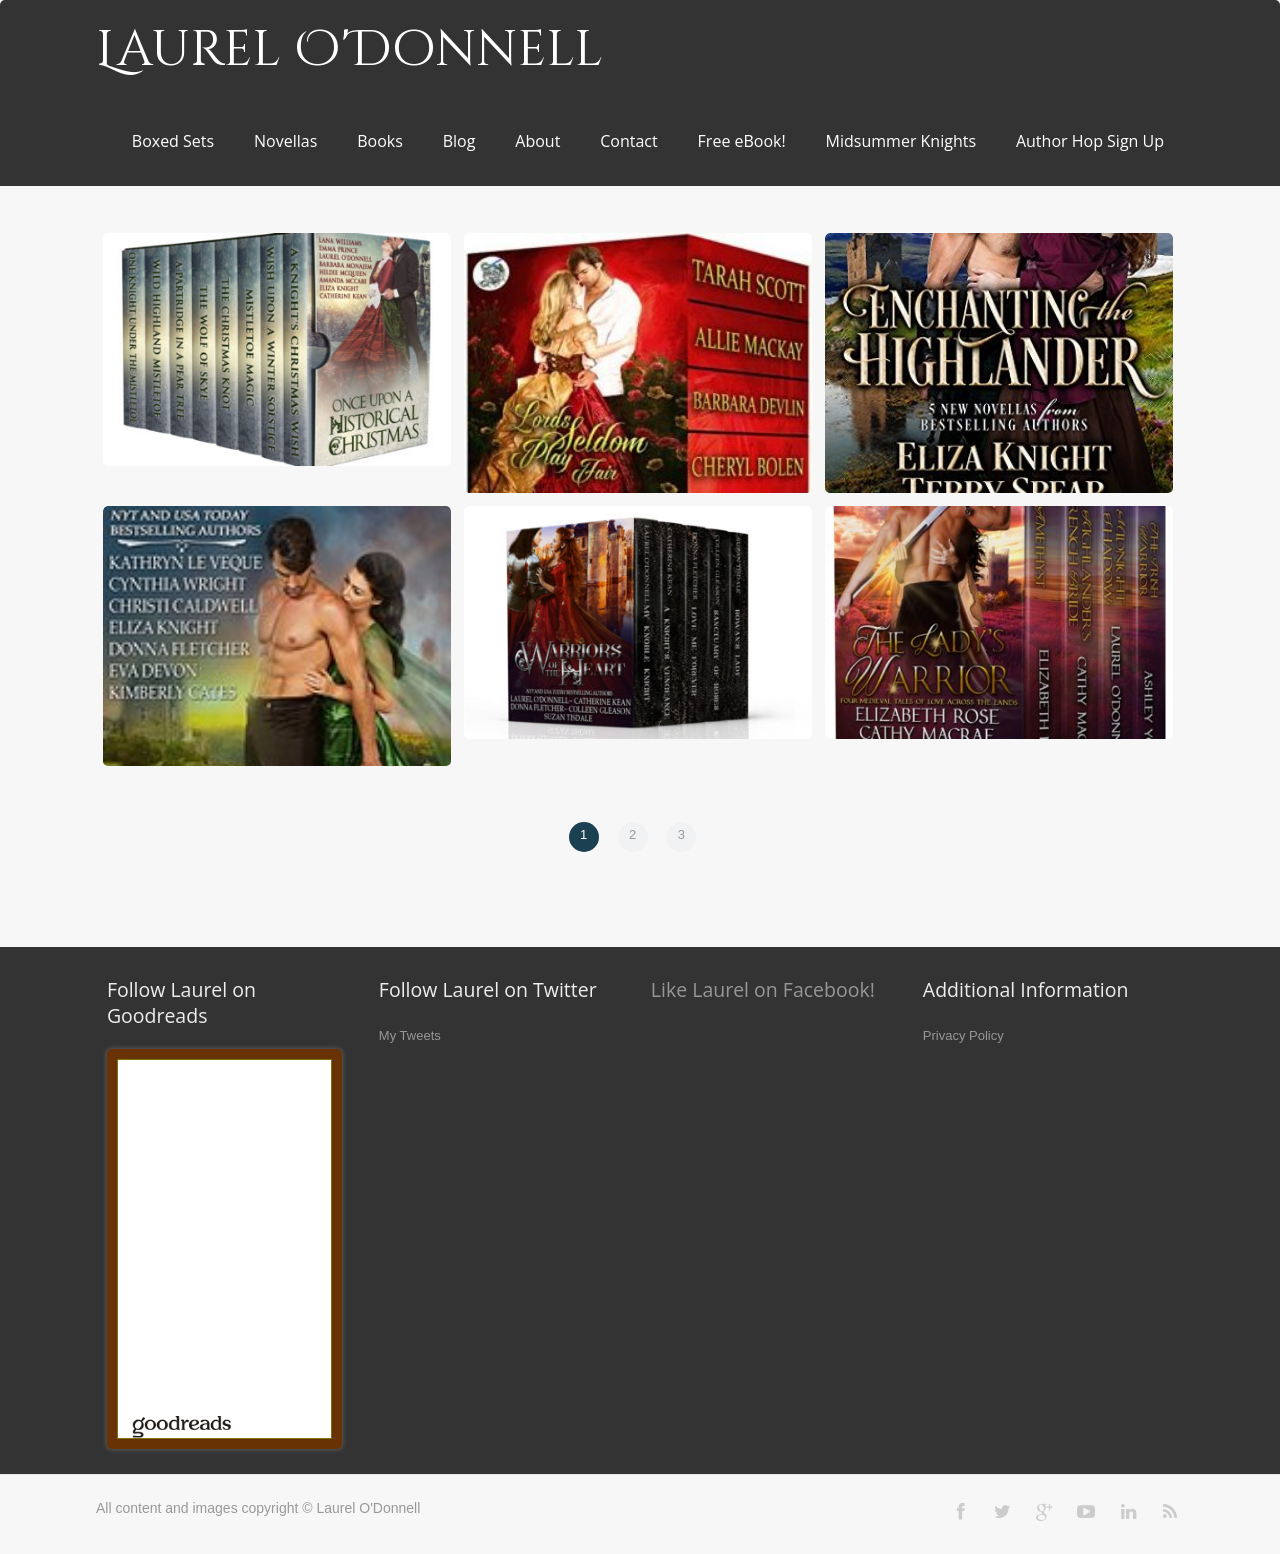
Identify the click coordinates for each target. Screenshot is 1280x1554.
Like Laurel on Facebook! (763, 989)
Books (380, 141)
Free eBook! (742, 141)
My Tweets (410, 1035)
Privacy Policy (963, 1035)
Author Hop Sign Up (1090, 141)
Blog (459, 141)
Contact (628, 141)
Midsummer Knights (901, 141)
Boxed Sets (173, 141)
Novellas (285, 141)
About (537, 141)
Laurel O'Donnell (349, 50)
